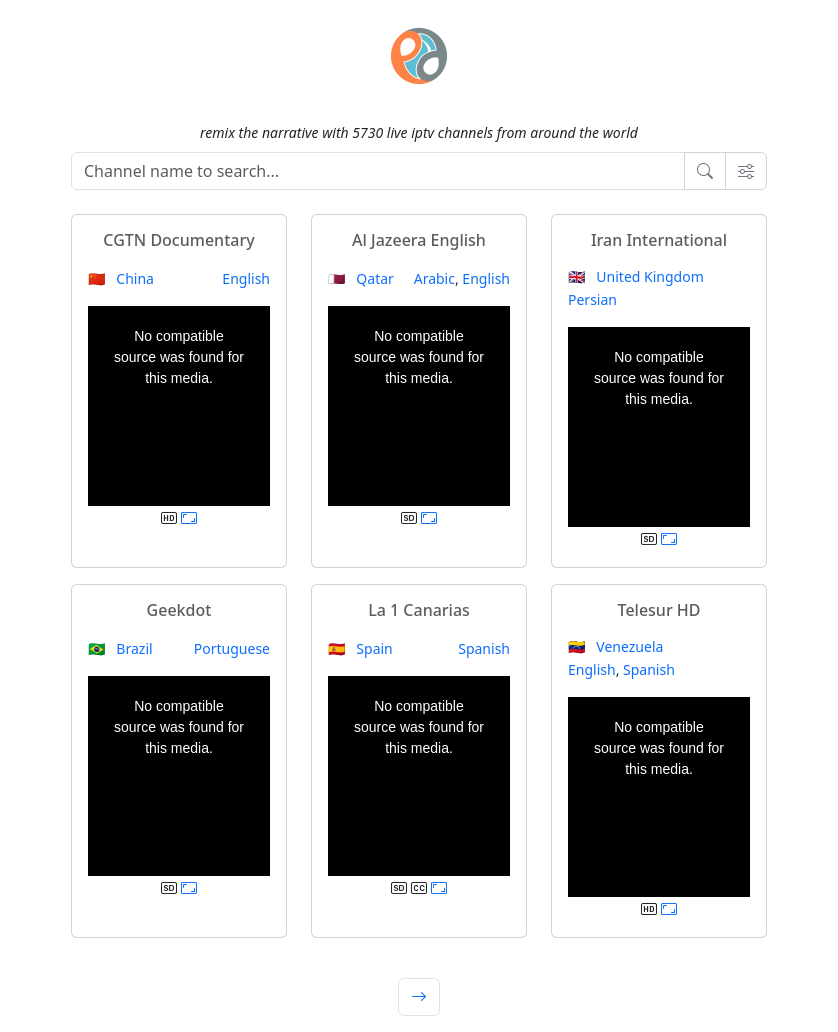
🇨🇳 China (121, 278)
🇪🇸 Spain (360, 648)
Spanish (484, 648)
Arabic (434, 278)
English (246, 278)
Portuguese (232, 648)
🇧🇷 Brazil (120, 648)
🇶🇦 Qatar (361, 278)
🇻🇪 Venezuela (615, 646)
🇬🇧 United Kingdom (636, 276)
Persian (592, 299)
